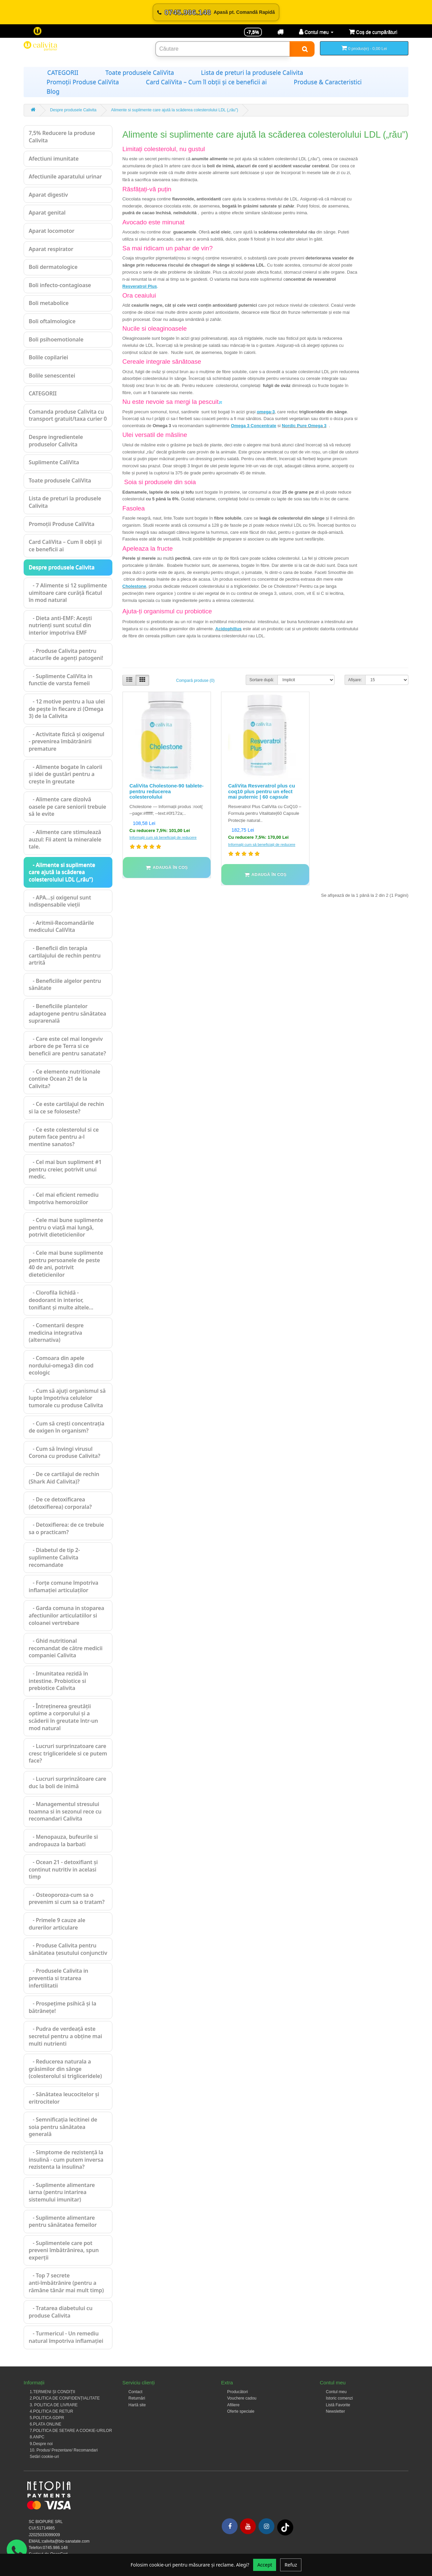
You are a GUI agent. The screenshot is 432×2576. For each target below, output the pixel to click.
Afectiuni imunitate (54, 158)
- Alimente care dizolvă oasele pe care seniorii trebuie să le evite (67, 807)
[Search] (302, 49)
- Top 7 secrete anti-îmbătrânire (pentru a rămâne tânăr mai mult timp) (66, 2283)
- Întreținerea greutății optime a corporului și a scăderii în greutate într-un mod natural (63, 1717)
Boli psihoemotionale (56, 339)
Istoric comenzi (339, 2398)
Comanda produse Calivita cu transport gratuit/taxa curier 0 (68, 415)
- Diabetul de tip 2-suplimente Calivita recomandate (54, 1557)
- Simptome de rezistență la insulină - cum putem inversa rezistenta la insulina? (66, 2159)
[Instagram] (266, 2526)
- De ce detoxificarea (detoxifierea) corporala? (60, 1503)
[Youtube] (248, 2526)
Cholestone (134, 586)
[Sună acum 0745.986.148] (216, 12)
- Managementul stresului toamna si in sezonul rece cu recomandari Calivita (65, 1811)
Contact (135, 2391)
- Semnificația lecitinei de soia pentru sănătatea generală (63, 2127)
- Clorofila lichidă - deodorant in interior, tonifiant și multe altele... (61, 1300)
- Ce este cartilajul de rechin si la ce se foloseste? (66, 1107)
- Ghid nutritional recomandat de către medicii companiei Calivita (66, 1648)
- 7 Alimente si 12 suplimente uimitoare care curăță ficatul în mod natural (68, 593)
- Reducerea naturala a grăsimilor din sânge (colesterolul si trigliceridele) (65, 2069)
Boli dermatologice (53, 267)
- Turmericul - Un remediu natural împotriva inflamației (66, 2337)
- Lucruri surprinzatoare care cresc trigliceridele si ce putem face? (68, 1753)
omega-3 (266, 411)
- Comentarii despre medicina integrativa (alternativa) (56, 1333)
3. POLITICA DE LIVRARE (54, 2405)
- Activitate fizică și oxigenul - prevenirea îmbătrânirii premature (66, 741)
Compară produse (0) (195, 680)
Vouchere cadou (241, 2398)
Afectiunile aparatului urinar (65, 176)
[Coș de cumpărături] (373, 32)
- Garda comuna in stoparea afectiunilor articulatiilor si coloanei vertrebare (66, 1615)
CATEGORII (62, 72)
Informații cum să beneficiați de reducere (163, 837)
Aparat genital (47, 212)
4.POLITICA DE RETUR (51, 2411)
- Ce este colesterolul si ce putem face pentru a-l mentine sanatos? (64, 1137)
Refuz (291, 2564)
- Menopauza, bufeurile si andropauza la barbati (63, 1840)
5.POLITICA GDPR (47, 2417)
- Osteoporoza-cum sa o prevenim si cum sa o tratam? (67, 1898)
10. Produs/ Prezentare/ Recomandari (64, 2450)
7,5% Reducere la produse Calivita (62, 136)
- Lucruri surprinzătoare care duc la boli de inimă (67, 1782)
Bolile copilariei (48, 357)
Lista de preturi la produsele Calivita (252, 72)
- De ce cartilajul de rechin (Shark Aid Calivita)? (64, 1477)
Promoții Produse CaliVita (83, 82)
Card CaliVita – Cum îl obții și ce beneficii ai (206, 82)
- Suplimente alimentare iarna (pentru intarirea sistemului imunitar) (62, 2192)
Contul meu (336, 2391)
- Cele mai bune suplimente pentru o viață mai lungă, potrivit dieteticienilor (66, 1227)
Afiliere (233, 2405)
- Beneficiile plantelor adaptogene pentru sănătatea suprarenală (67, 1013)
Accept (264, 2564)
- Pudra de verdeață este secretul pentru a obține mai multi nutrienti (65, 2036)
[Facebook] (230, 2526)
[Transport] (280, 32)
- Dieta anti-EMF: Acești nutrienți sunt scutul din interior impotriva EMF (60, 625)
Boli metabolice (49, 303)
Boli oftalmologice (52, 321)
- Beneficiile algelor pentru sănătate (65, 984)
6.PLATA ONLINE (45, 2424)
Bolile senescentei (52, 375)
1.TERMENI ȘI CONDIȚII (52, 2391)
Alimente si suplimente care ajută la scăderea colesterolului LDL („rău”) (174, 110)
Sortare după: (261, 679)
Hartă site (137, 2405)
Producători (237, 2391)
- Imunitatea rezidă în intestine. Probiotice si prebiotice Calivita (58, 1681)
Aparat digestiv (48, 194)
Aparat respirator (51, 249)
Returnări (137, 2398)
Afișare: (355, 679)
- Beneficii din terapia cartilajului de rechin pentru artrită (65, 955)
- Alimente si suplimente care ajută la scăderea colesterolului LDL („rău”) (62, 872)
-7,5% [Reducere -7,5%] (253, 32)
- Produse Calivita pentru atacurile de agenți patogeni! (66, 654)
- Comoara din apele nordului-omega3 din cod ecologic (61, 1365)
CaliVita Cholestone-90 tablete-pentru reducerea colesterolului (167, 791)
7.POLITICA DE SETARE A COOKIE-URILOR (71, 2430)
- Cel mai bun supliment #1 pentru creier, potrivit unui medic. (65, 1169)
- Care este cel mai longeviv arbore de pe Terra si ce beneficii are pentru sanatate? (67, 1046)
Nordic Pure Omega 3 (304, 425)
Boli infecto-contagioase (60, 285)
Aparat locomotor (51, 230)
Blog (53, 91)
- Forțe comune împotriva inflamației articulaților (63, 1586)
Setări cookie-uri (44, 2456)
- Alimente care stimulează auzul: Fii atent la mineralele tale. (65, 839)
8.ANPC (37, 2437)
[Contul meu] (316, 32)
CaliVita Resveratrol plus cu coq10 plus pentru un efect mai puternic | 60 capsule (261, 791)
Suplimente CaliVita (54, 462)
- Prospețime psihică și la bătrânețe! (62, 2007)
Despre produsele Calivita (73, 110)
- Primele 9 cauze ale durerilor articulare (57, 1923)
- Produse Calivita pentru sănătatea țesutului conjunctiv (68, 1949)
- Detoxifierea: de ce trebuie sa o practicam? (66, 1528)
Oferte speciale (240, 2411)
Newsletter (335, 2411)
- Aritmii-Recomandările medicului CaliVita (61, 926)
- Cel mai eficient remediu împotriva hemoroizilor (64, 1198)
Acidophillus (228, 628)
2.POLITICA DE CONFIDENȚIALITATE (65, 2398)
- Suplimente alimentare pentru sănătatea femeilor (63, 2221)
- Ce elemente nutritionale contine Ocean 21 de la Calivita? (64, 1079)
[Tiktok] (285, 2527)
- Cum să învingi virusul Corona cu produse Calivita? (64, 1452)
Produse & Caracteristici (327, 82)
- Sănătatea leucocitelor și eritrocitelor (64, 2097)
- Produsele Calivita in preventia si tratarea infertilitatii (58, 1978)
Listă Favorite (338, 2405)
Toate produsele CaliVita (139, 72)
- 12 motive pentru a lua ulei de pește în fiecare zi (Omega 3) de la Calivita (67, 709)
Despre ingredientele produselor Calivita (56, 440)
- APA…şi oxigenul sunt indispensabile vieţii (60, 901)
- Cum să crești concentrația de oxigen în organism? (66, 1427)
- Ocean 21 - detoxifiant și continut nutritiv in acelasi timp (63, 1869)
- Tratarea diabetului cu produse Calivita (60, 2311)
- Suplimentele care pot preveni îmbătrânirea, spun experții (64, 2250)
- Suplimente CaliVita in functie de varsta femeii (60, 679)
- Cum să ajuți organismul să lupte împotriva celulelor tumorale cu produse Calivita (67, 1398)
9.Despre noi (41, 2443)
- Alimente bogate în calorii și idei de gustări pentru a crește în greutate (65, 774)
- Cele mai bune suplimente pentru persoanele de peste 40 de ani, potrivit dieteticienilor (66, 1263)
